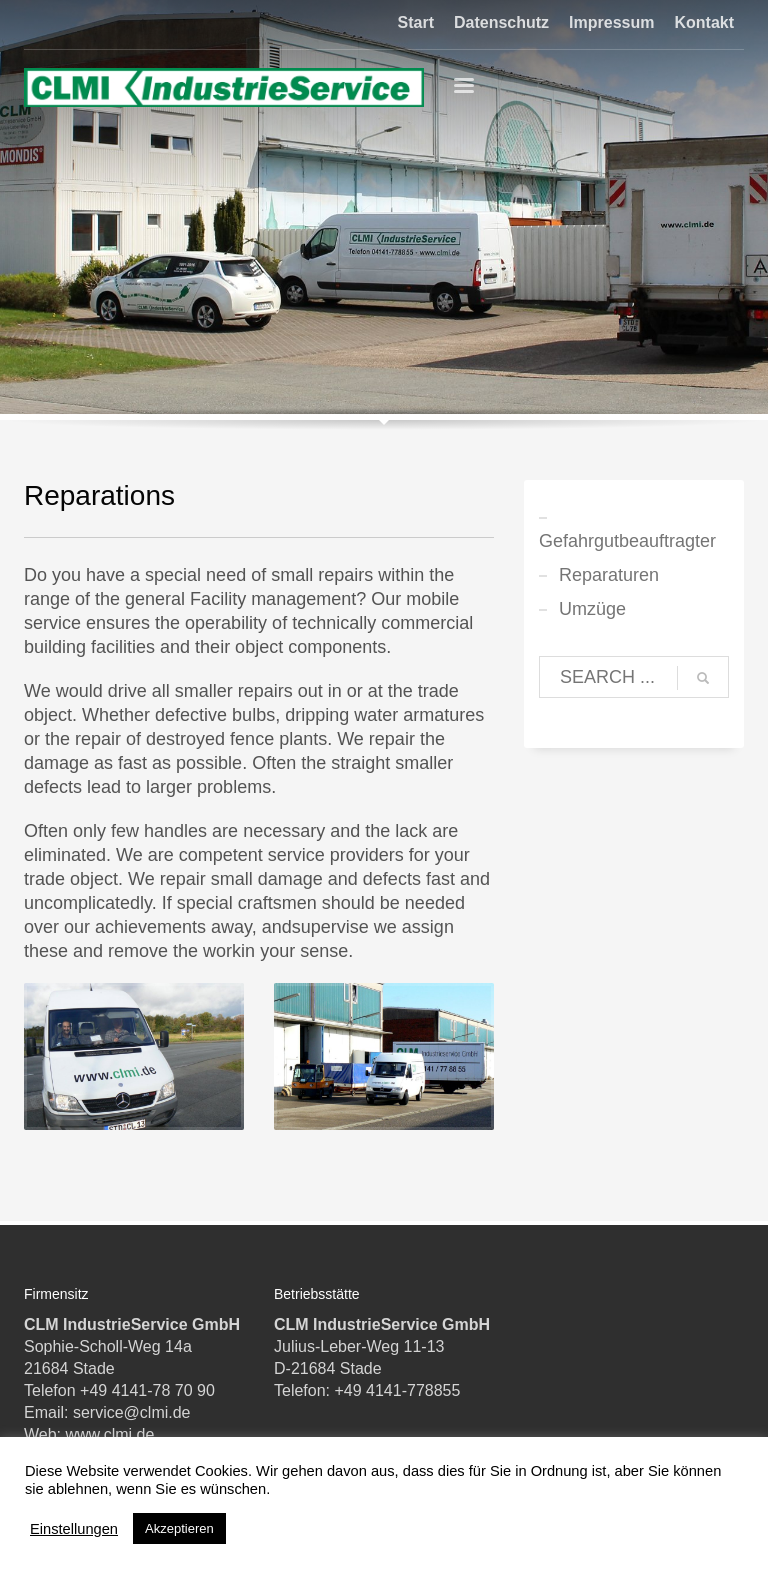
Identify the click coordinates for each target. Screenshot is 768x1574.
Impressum (611, 22)
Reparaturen (609, 575)
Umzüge (592, 609)
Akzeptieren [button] (179, 1528)
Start (416, 22)
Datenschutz (501, 22)
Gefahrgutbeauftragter (627, 541)
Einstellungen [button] (74, 1529)
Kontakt (704, 22)
